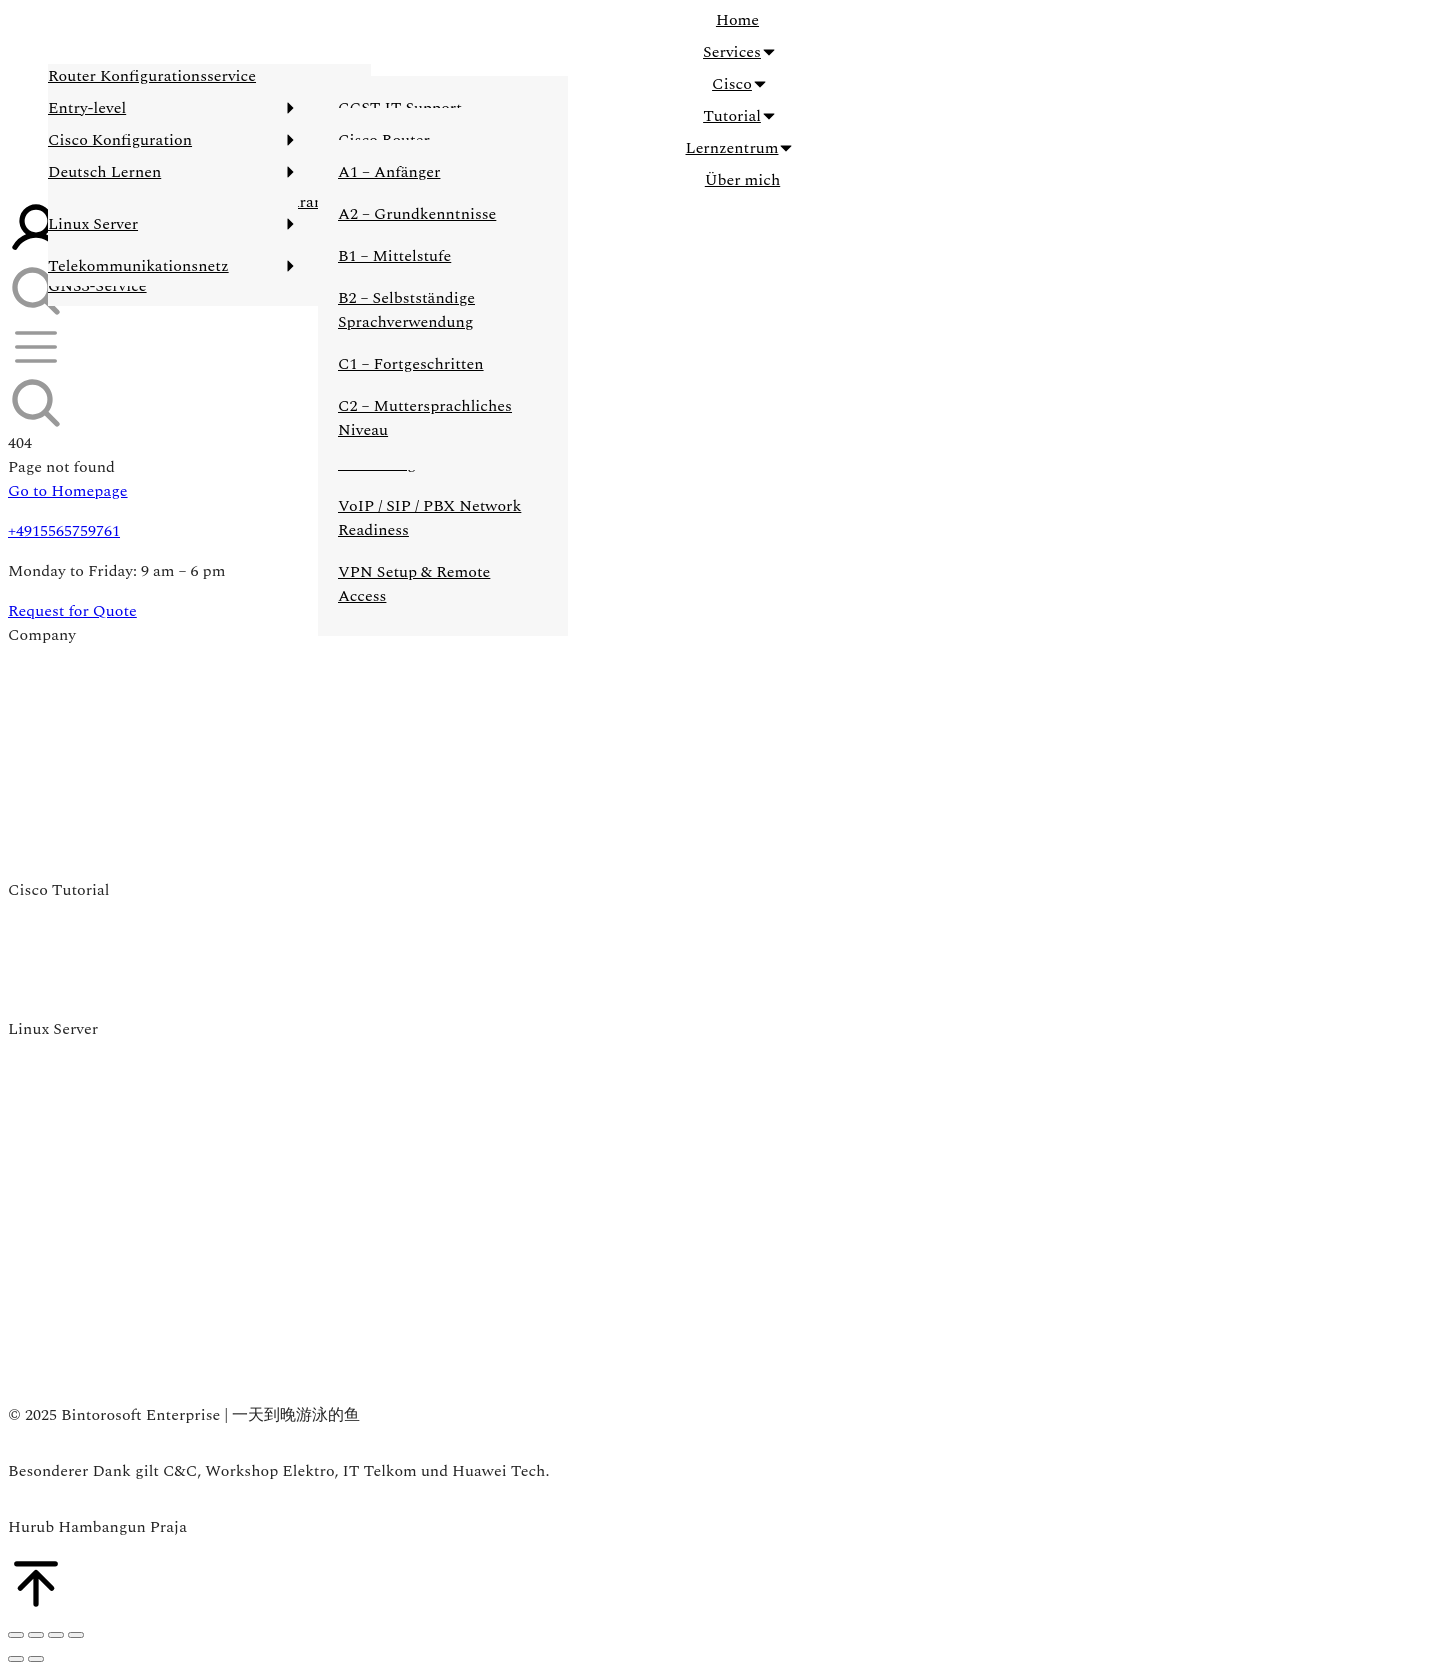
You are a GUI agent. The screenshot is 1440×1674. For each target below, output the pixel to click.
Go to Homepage (68, 491)
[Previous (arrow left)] (16, 1659)
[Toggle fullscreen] (56, 1635)
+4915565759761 (64, 531)
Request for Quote (72, 611)
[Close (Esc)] (16, 1635)
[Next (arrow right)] (36, 1659)
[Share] (36, 1635)
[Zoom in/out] (76, 1635)
